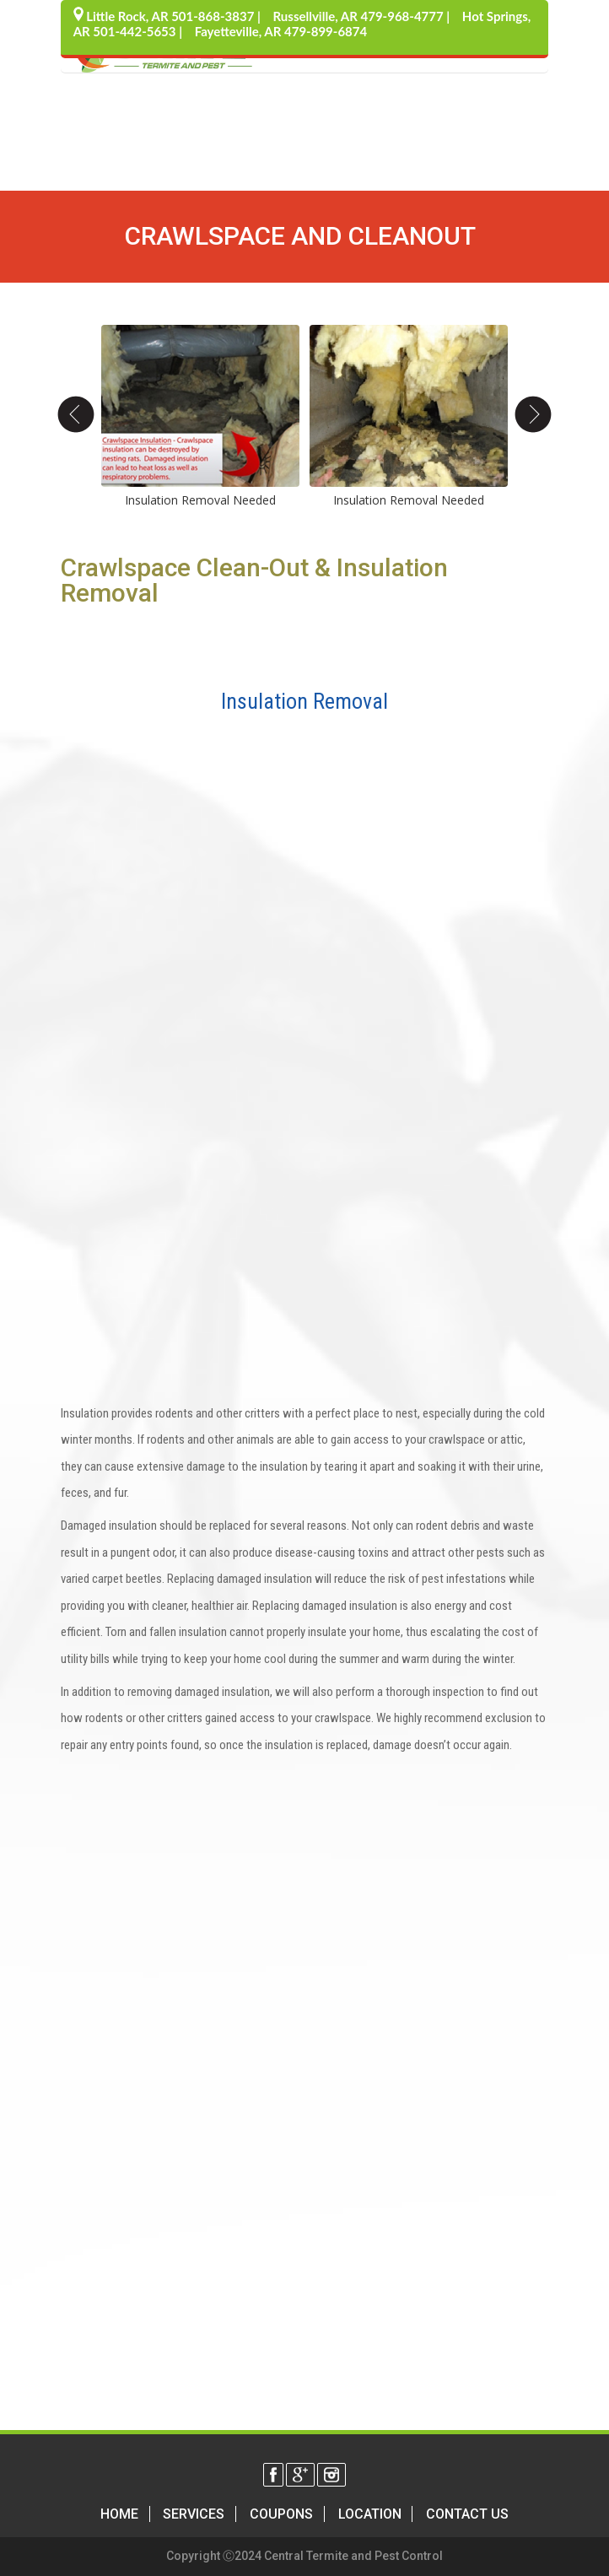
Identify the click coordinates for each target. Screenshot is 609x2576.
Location (370, 2514)
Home (119, 2514)
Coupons (281, 2514)
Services (193, 2514)
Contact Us (467, 2514)
